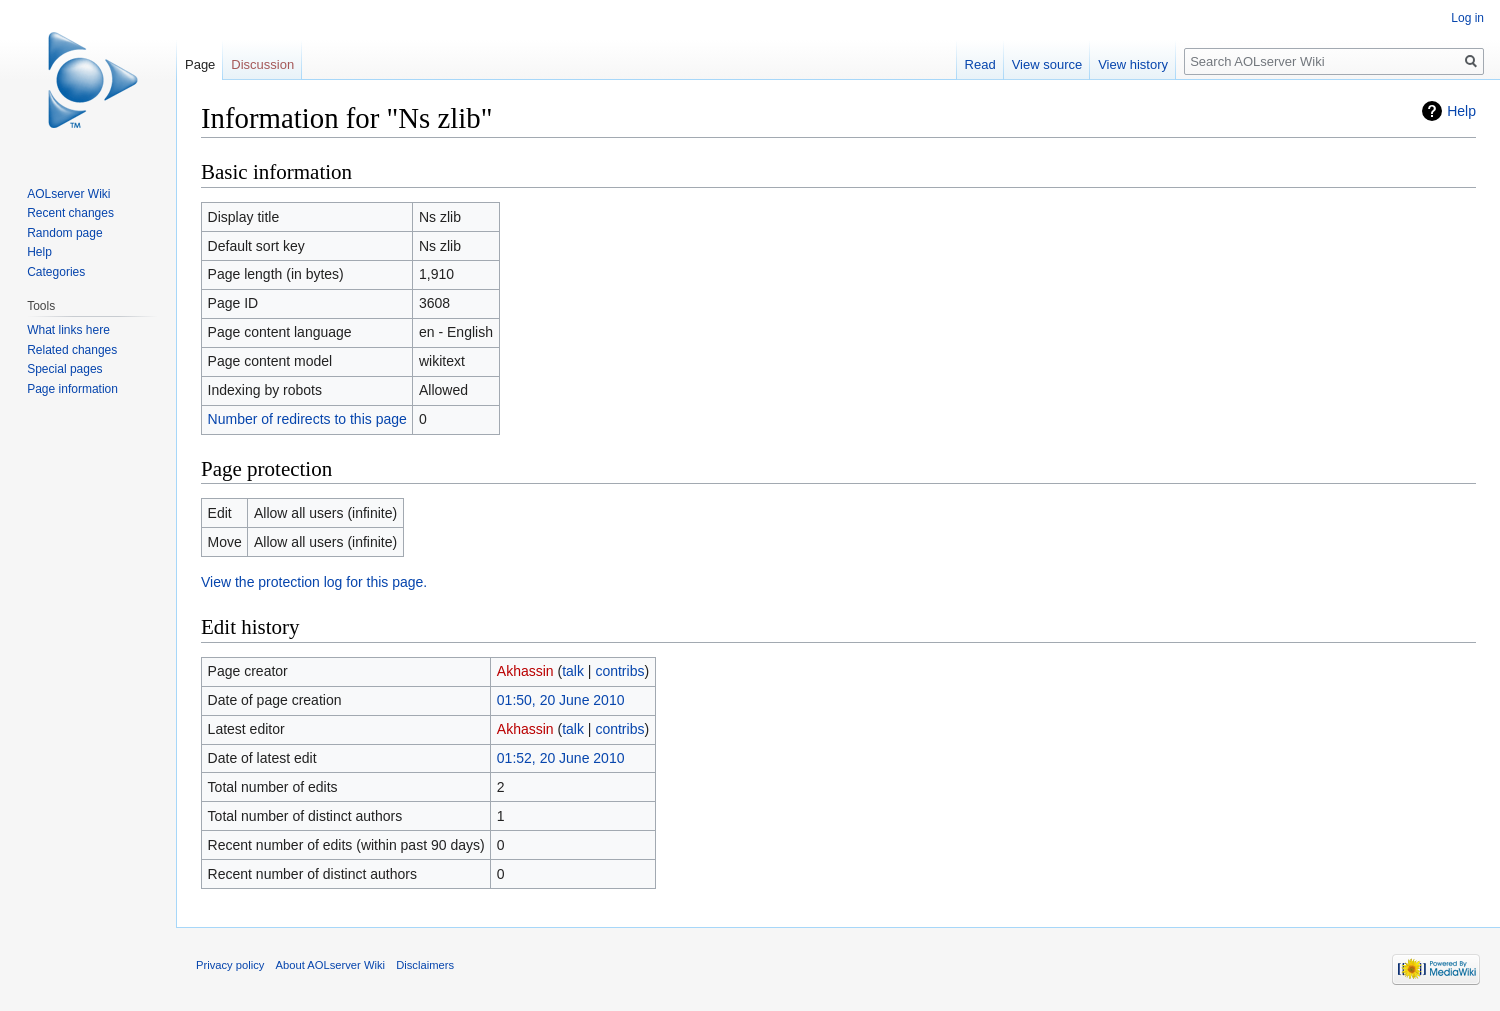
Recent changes (70, 213)
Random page (64, 233)
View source (1047, 64)
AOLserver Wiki (68, 194)
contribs (619, 671)
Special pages (64, 369)
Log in (1467, 18)
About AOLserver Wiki (330, 965)
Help (1461, 111)
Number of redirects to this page (307, 419)
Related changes (72, 350)
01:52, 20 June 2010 (561, 758)
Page (200, 64)
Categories (56, 272)
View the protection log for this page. (314, 582)
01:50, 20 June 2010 (561, 700)
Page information (72, 389)
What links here (68, 330)
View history (1133, 64)
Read (980, 64)
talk (573, 671)
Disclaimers (425, 965)
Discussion (262, 64)
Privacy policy (230, 965)
